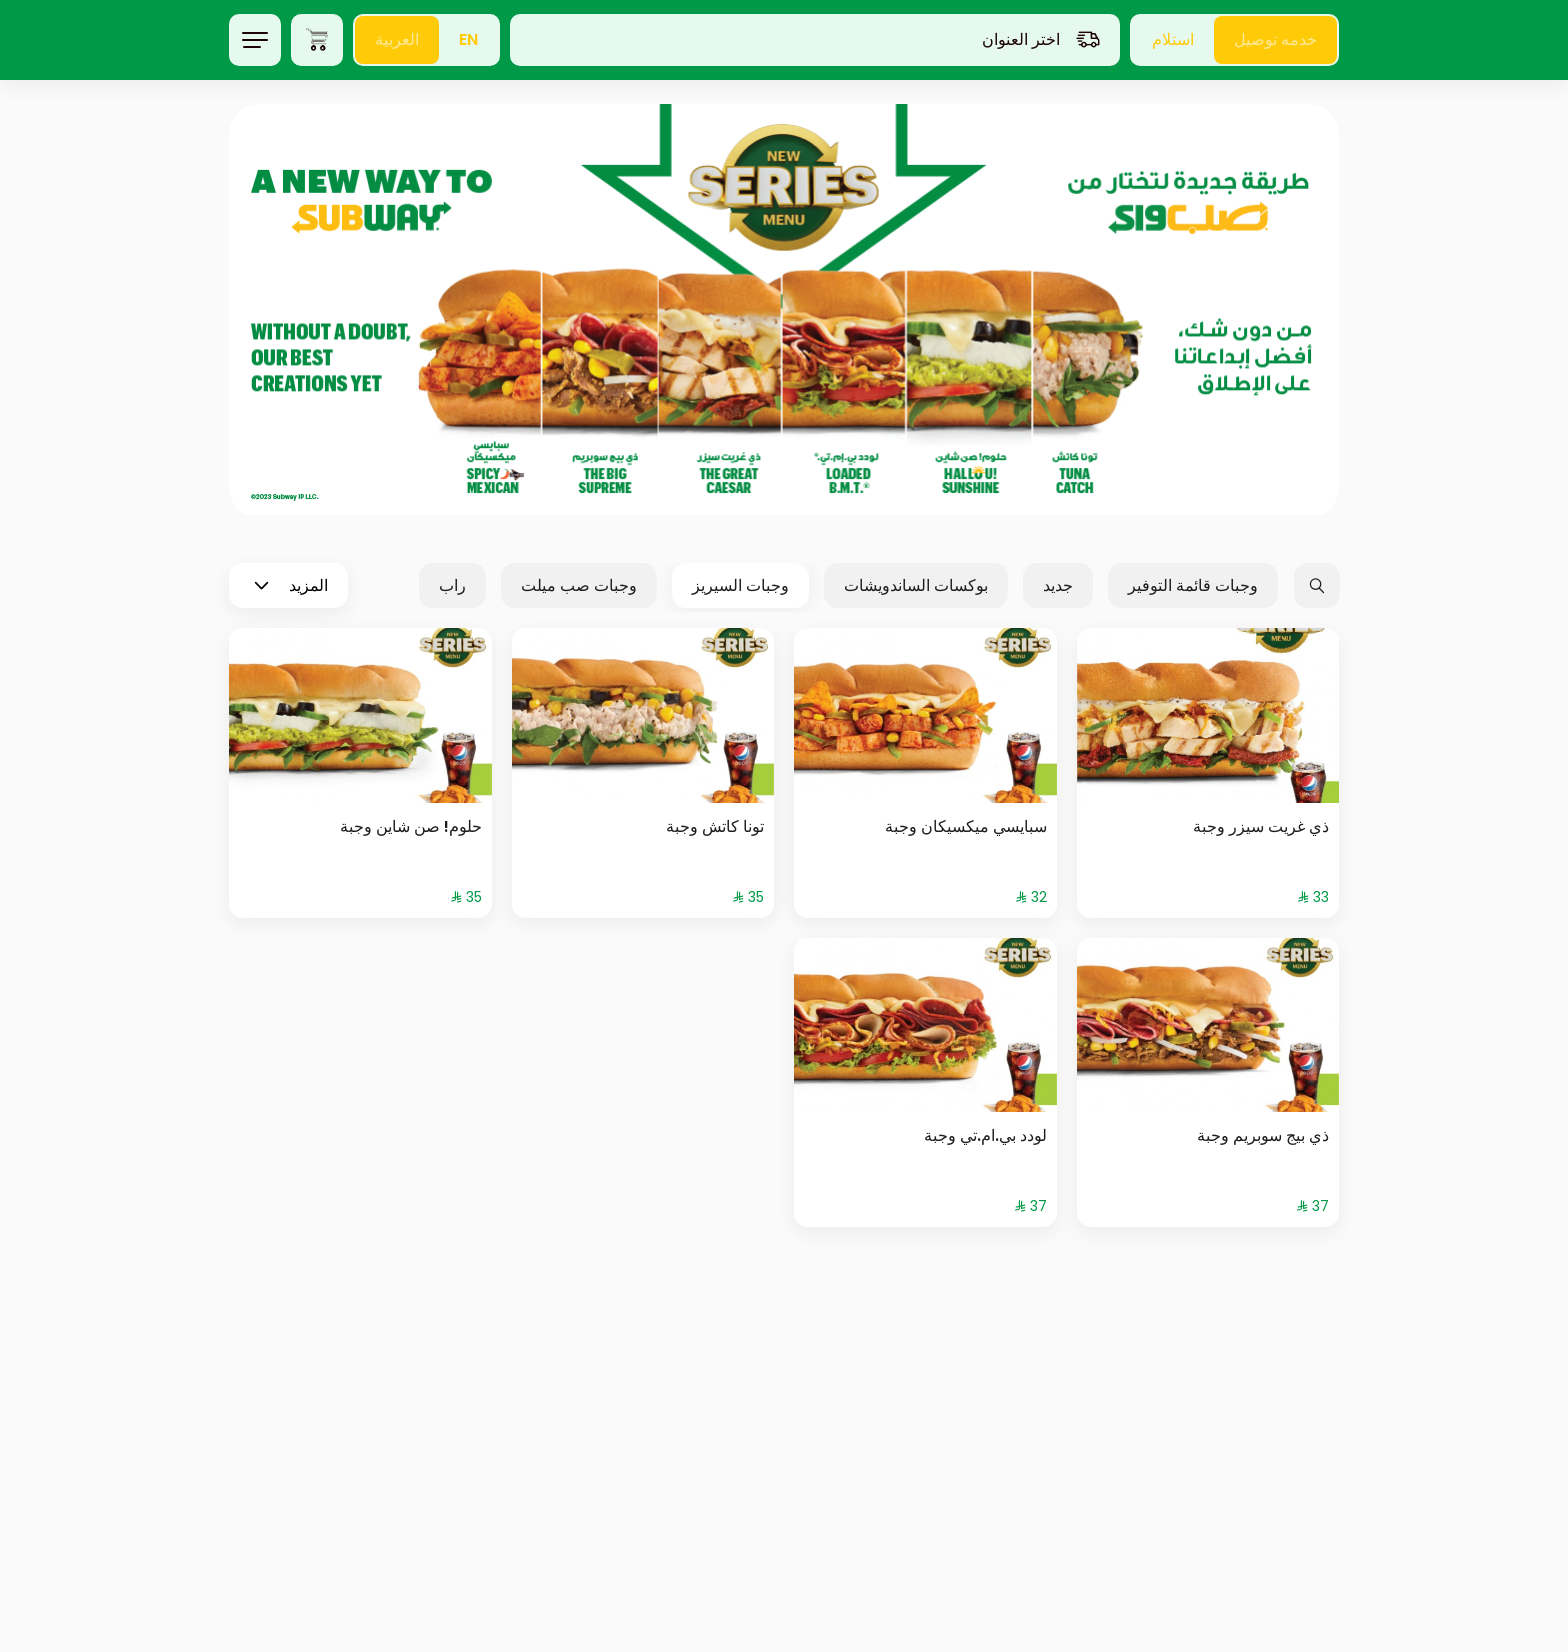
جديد (1058, 585)
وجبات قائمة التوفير (1193, 585)
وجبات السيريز (740, 585)
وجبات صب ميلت (579, 585)
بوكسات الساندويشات (916, 585)
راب (452, 585)
